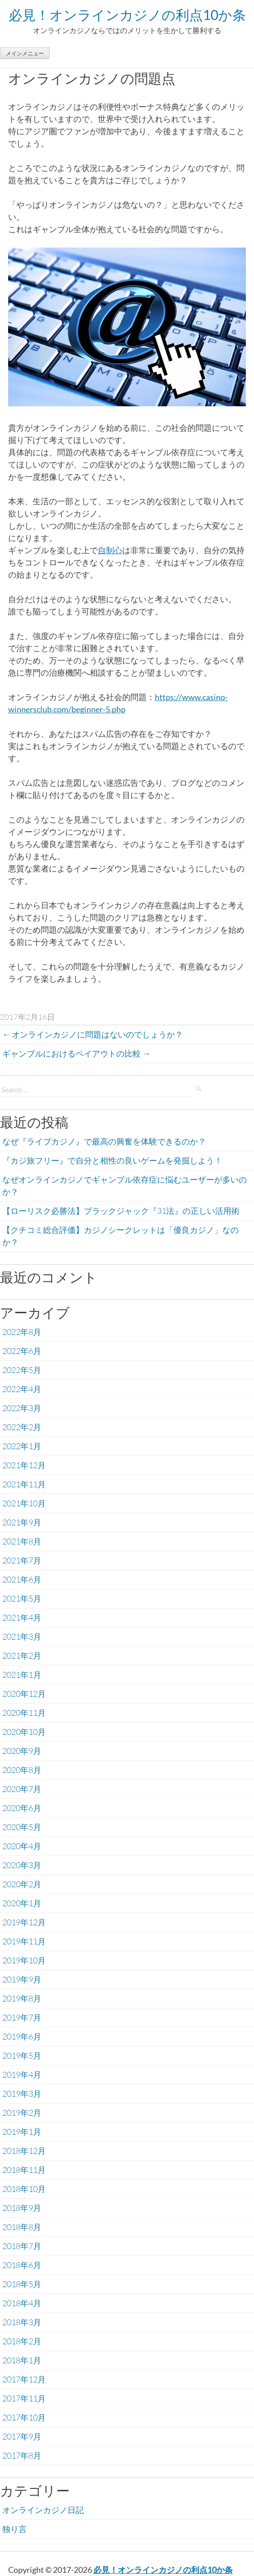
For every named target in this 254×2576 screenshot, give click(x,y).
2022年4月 (21, 1389)
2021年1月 (21, 1675)
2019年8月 (21, 1998)
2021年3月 (21, 1636)
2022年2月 (21, 1427)
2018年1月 (21, 2360)
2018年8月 (21, 2227)
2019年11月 (24, 1941)
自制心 (110, 550)
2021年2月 (21, 1656)
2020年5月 (21, 1827)
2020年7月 (21, 1789)
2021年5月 (21, 1598)
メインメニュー (25, 53)
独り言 (14, 2529)
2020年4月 (21, 1846)
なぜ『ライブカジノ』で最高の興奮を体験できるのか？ (104, 1141)
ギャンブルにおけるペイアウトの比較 (76, 1053)
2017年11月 (24, 2398)
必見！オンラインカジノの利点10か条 (127, 14)
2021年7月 (21, 1560)
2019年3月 (21, 2094)
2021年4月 (21, 1617)
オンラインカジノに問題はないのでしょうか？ (92, 1034)
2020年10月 (24, 1732)
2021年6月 (21, 1579)
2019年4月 (21, 2074)
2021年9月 (21, 1522)
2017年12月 (24, 2379)
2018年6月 (21, 2265)
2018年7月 (21, 2246)
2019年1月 (21, 2132)
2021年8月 (21, 1541)
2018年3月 (21, 2322)
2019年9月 (21, 1979)
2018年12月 (24, 2151)
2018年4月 (21, 2303)
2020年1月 (21, 1903)
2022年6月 (21, 1351)
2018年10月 (24, 2189)
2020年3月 (21, 1865)
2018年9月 (21, 2208)
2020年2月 (21, 1884)
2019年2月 (21, 2113)
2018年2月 (21, 2341)
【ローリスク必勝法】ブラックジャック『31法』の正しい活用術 (121, 1211)
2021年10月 (24, 1503)
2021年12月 (24, 1465)
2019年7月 (21, 2017)
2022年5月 (21, 1370)
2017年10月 (24, 2417)
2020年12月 (24, 1694)
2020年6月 (21, 1808)
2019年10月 (24, 1960)
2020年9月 (21, 1751)
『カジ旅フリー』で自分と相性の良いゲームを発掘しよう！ (112, 1160)
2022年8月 (21, 1332)
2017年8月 (21, 2455)
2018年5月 (21, 2284)
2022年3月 (21, 1408)
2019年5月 (21, 2055)
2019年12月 (24, 1922)
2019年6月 (21, 2036)
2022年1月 (21, 1446)
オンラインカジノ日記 (43, 2510)
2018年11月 (24, 2170)
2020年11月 (24, 1713)
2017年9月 (21, 2436)
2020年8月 (21, 1770)
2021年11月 (24, 1484)
